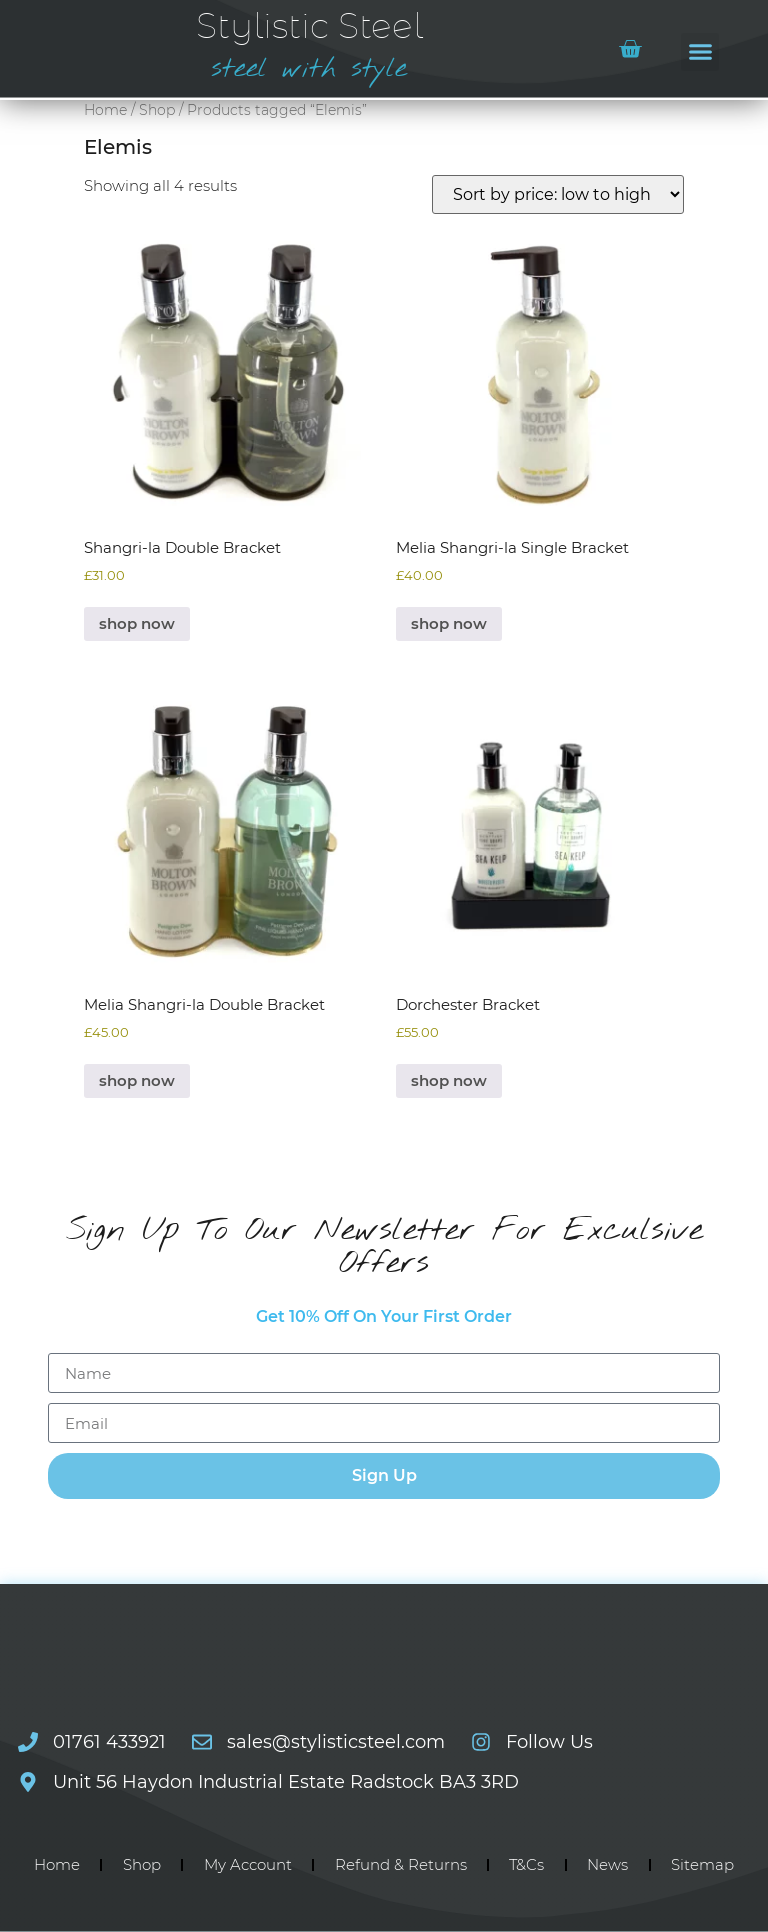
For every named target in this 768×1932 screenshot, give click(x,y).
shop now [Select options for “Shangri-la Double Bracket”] (137, 623)
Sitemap (702, 1864)
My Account (248, 1864)
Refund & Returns (401, 1864)
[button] (700, 52)
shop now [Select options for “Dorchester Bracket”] (449, 1080)
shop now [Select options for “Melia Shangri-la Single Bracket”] (449, 623)
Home (105, 110)
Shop (157, 110)
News (607, 1864)
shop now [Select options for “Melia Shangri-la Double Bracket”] (137, 1080)
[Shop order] (558, 194)
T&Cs (526, 1864)
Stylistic (309, 27)
